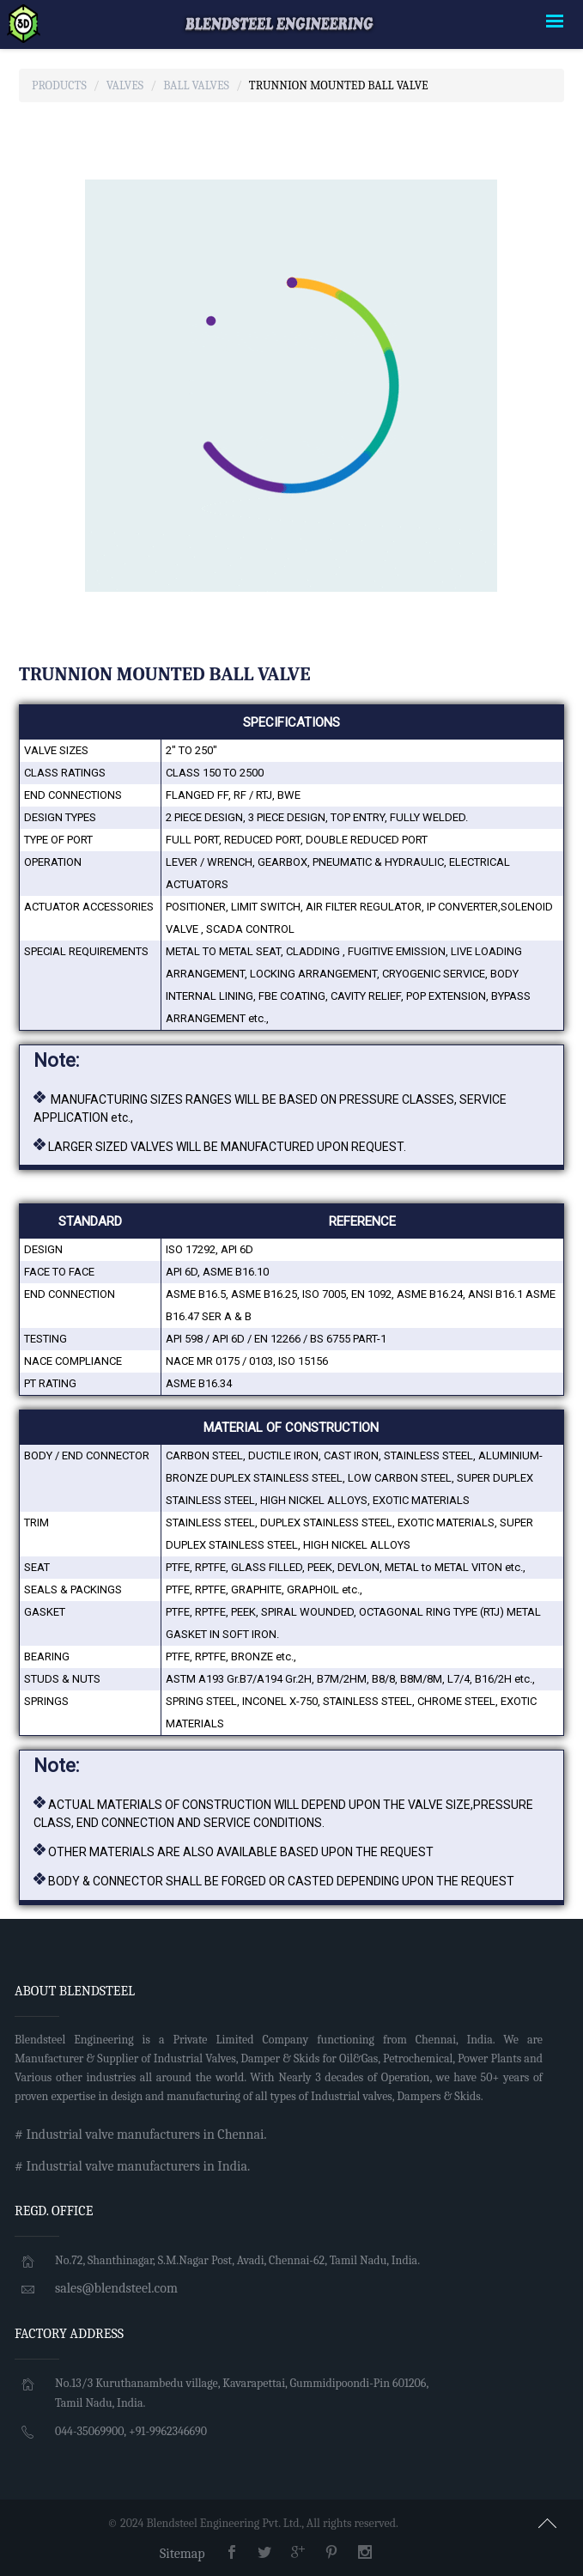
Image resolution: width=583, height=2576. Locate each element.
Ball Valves (196, 85)
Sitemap (182, 2553)
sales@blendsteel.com (116, 2288)
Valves (124, 85)
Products (59, 85)
